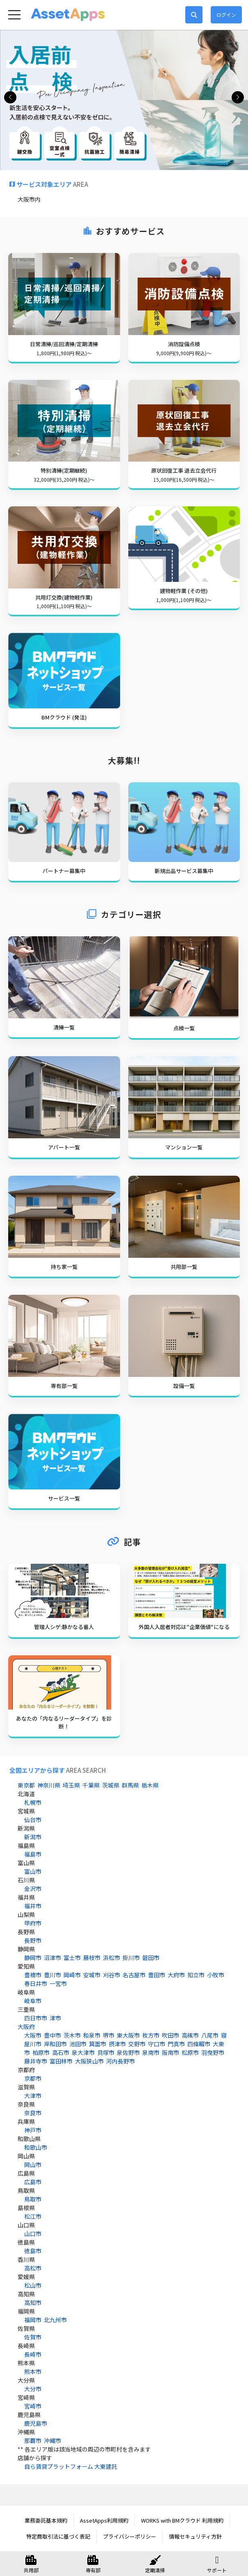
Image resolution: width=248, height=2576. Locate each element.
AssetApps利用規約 (104, 2520)
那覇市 (32, 2440)
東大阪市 (128, 2035)
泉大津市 (83, 2052)
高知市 (32, 2302)
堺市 (108, 2035)
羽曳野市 (212, 2052)
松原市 (190, 2052)
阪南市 (170, 2052)
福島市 (32, 1854)
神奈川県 (48, 1785)
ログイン (226, 14)
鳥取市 (32, 2199)
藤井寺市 (35, 2061)
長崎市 (32, 2354)
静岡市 (32, 1957)
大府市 (176, 1975)
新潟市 (32, 1837)
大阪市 (32, 2035)
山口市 (32, 2233)
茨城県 (110, 1785)
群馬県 (130, 1785)
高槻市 (190, 2035)
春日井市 (35, 1983)
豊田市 (156, 1975)
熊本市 (32, 2371)
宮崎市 (32, 2406)
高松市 (32, 2268)
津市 (55, 2018)
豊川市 (52, 1975)
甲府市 (32, 1923)
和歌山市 (35, 2147)
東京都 (26, 1785)
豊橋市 (32, 1975)
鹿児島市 (35, 2423)
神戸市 (32, 2130)
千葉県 (91, 1785)
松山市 (32, 2285)
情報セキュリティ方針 (195, 2536)
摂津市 (117, 2044)
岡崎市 (72, 1975)
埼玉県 (71, 1785)
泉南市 (150, 2052)
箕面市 (97, 2044)
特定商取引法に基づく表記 (58, 2536)
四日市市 (35, 2018)
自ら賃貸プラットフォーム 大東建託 (70, 2466)
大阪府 (26, 2026)
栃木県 (150, 1785)
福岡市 (32, 2320)
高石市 (60, 2052)
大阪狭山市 (89, 2061)
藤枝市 (91, 1957)
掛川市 (131, 1957)
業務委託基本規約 (46, 2520)
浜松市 (111, 1957)
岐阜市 (32, 2001)
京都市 (32, 2078)
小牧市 (215, 1975)
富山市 (32, 1871)
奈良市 (32, 2113)
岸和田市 (55, 2044)
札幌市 (32, 1802)
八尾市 (209, 2035)
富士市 (72, 1957)
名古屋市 (134, 1975)
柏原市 (41, 2052)
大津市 (32, 2095)
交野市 (137, 2044)
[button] (238, 97)
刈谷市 (111, 1975)
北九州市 (55, 2320)
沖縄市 (52, 2440)
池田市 (77, 2044)
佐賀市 (32, 2337)
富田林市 (61, 2061)
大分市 (32, 2389)
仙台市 (32, 1819)
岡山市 (32, 2164)
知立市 (196, 1975)
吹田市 (170, 2035)
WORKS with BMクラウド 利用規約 (182, 2520)
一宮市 (58, 1983)
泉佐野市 (128, 2052)
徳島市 (32, 2251)
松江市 (32, 2216)
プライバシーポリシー (129, 2536)
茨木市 (72, 2035)
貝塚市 (105, 2052)
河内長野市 (120, 2061)
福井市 (32, 1906)
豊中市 (52, 2035)
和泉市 (91, 2035)
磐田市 (150, 1957)
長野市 (32, 1940)
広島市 (32, 2182)
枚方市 (150, 2035)
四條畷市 (198, 2044)
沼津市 (52, 1957)
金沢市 (32, 1888)
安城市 (91, 1975)
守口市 (156, 2044)
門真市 (176, 2044)
